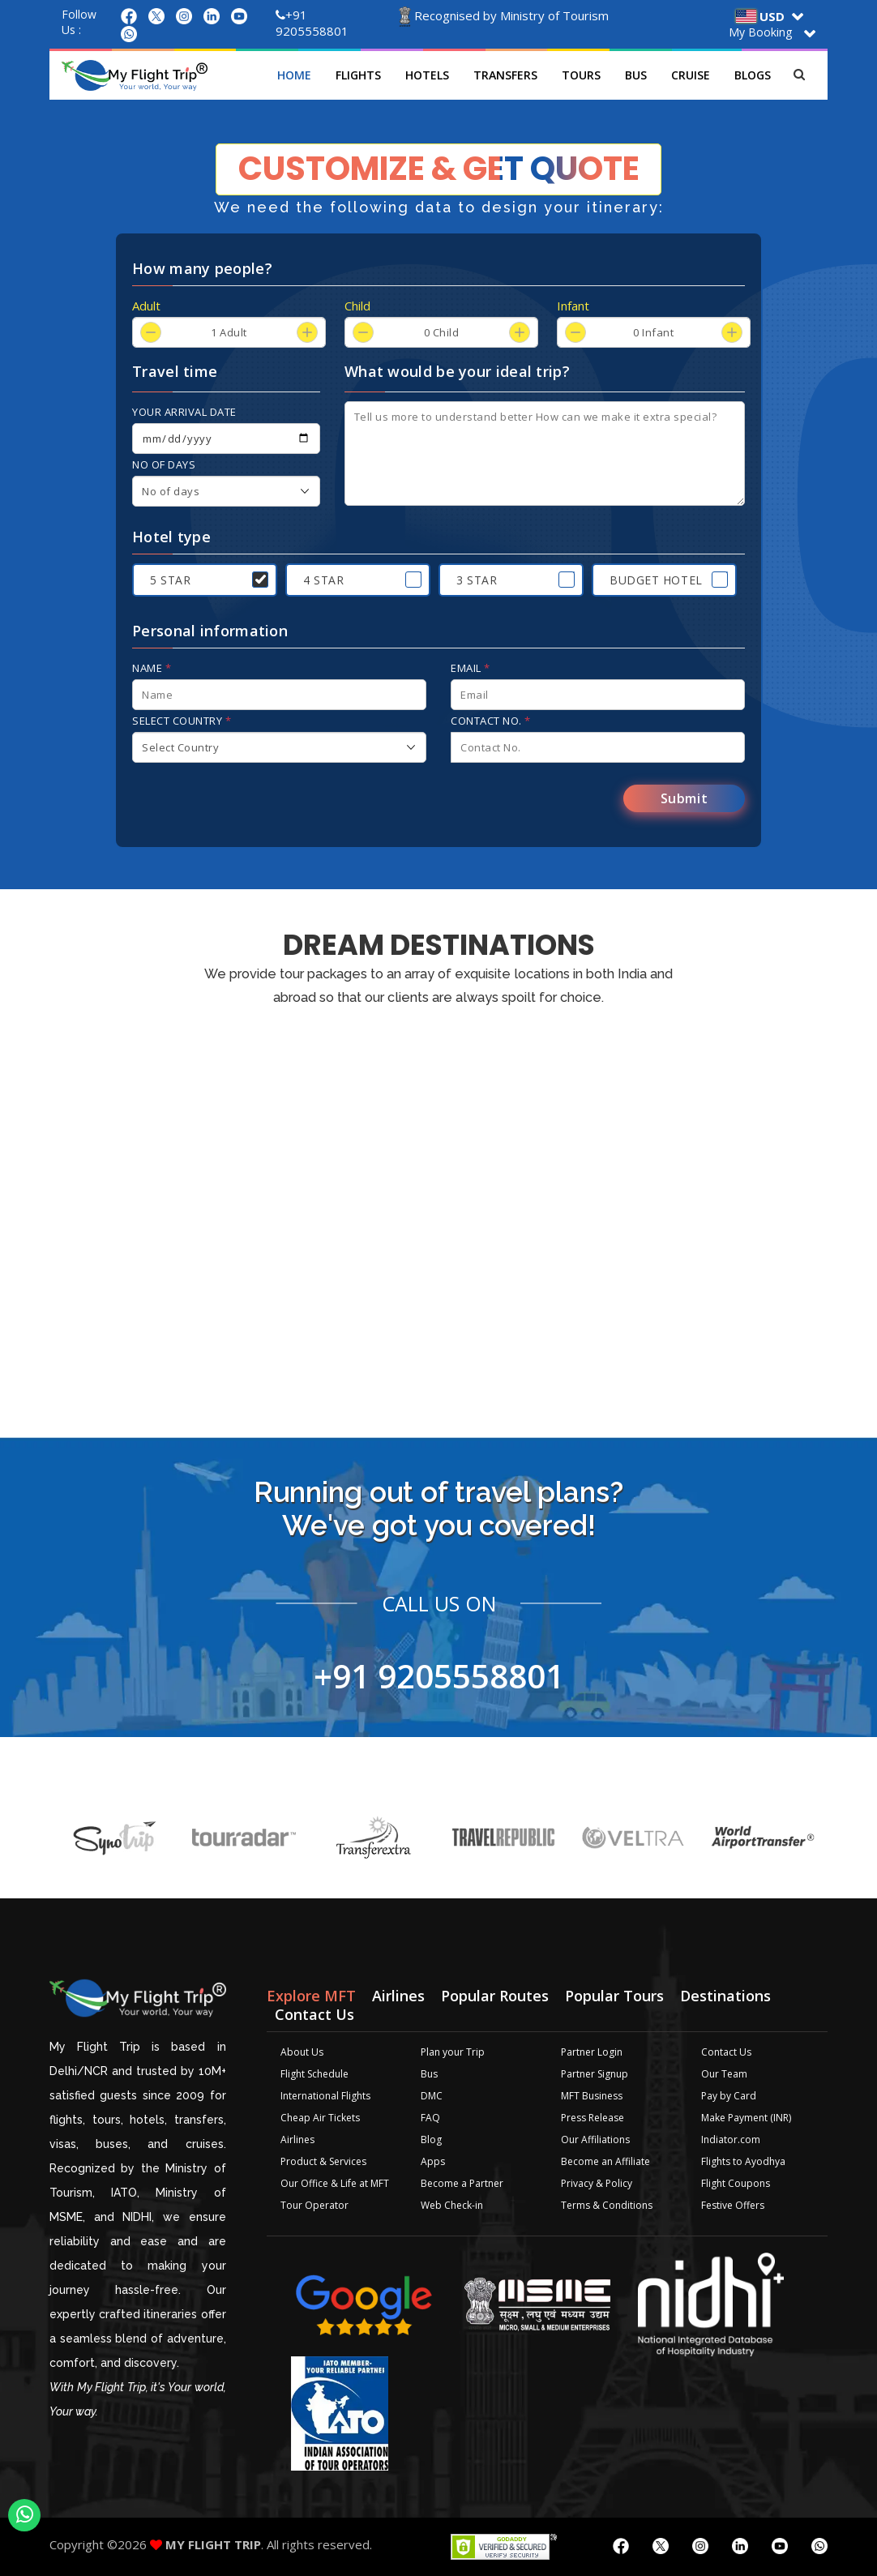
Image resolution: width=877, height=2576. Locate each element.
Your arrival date (184, 411)
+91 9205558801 (312, 22)
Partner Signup (594, 2074)
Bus (636, 75)
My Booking (760, 32)
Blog (431, 2139)
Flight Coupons (735, 2183)
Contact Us (726, 2052)
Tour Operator (314, 2205)
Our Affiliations (595, 2139)
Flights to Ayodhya (743, 2161)
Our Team (724, 2074)
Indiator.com (730, 2139)
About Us (301, 2052)
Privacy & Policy (596, 2183)
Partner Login (591, 2052)
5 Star (170, 580)
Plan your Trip (453, 2052)
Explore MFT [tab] (311, 1995)
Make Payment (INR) (746, 2118)
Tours (581, 75)
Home (294, 75)
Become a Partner (462, 2183)
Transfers (505, 75)
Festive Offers (732, 2205)
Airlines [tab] (398, 1995)
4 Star (323, 580)
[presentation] (255, 803)
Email (470, 668)
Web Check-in (452, 2205)
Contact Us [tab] (314, 2014)
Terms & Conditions (606, 2205)
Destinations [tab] (725, 1995)
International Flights (325, 2096)
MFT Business (591, 2096)
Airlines (297, 2139)
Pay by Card (728, 2096)
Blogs (752, 75)
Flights (358, 75)
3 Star (476, 580)
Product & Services (323, 2161)
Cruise (690, 75)
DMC (432, 2096)
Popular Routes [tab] (495, 1995)
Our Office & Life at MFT (334, 2183)
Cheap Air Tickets (320, 2118)
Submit (684, 798)
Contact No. (491, 720)
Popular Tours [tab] (614, 1995)
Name (151, 668)
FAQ (430, 2118)
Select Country (181, 720)
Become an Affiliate (605, 2161)
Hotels (427, 75)
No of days (163, 464)
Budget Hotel (656, 580)
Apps (433, 2161)
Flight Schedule (314, 2074)
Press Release (592, 2118)
